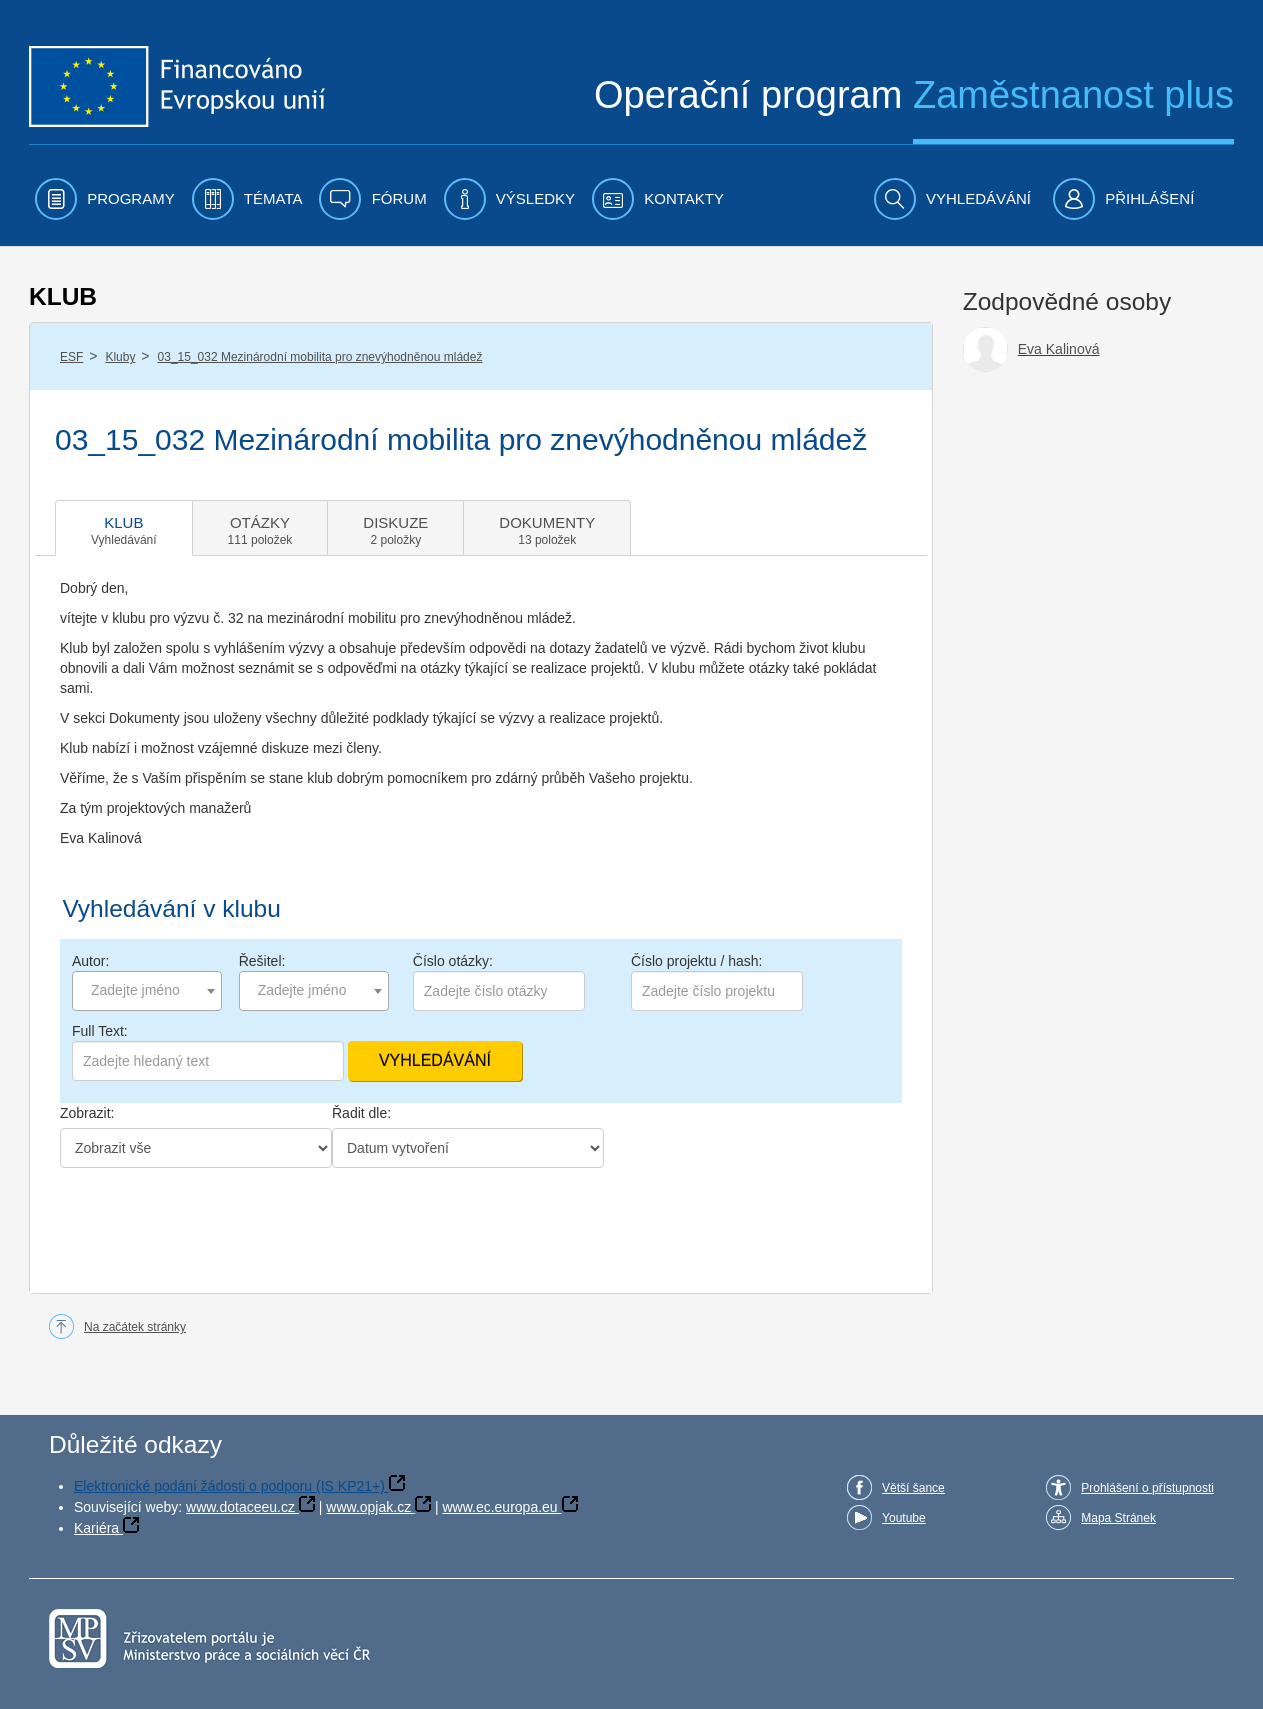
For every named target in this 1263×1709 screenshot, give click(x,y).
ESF (71, 357)
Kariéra (96, 1528)
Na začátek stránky (135, 1327)
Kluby (120, 357)
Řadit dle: (361, 1113)
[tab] (124, 528)
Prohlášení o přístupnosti (1147, 1488)
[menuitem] (105, 199)
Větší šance (913, 1488)
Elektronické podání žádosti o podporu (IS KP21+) (229, 1486)
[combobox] (147, 991)
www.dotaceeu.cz (240, 1507)
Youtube (904, 1518)
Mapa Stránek (1118, 1518)
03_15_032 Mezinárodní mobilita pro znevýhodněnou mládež (320, 357)
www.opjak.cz (368, 1507)
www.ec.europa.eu (499, 1507)
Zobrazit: (87, 1113)
